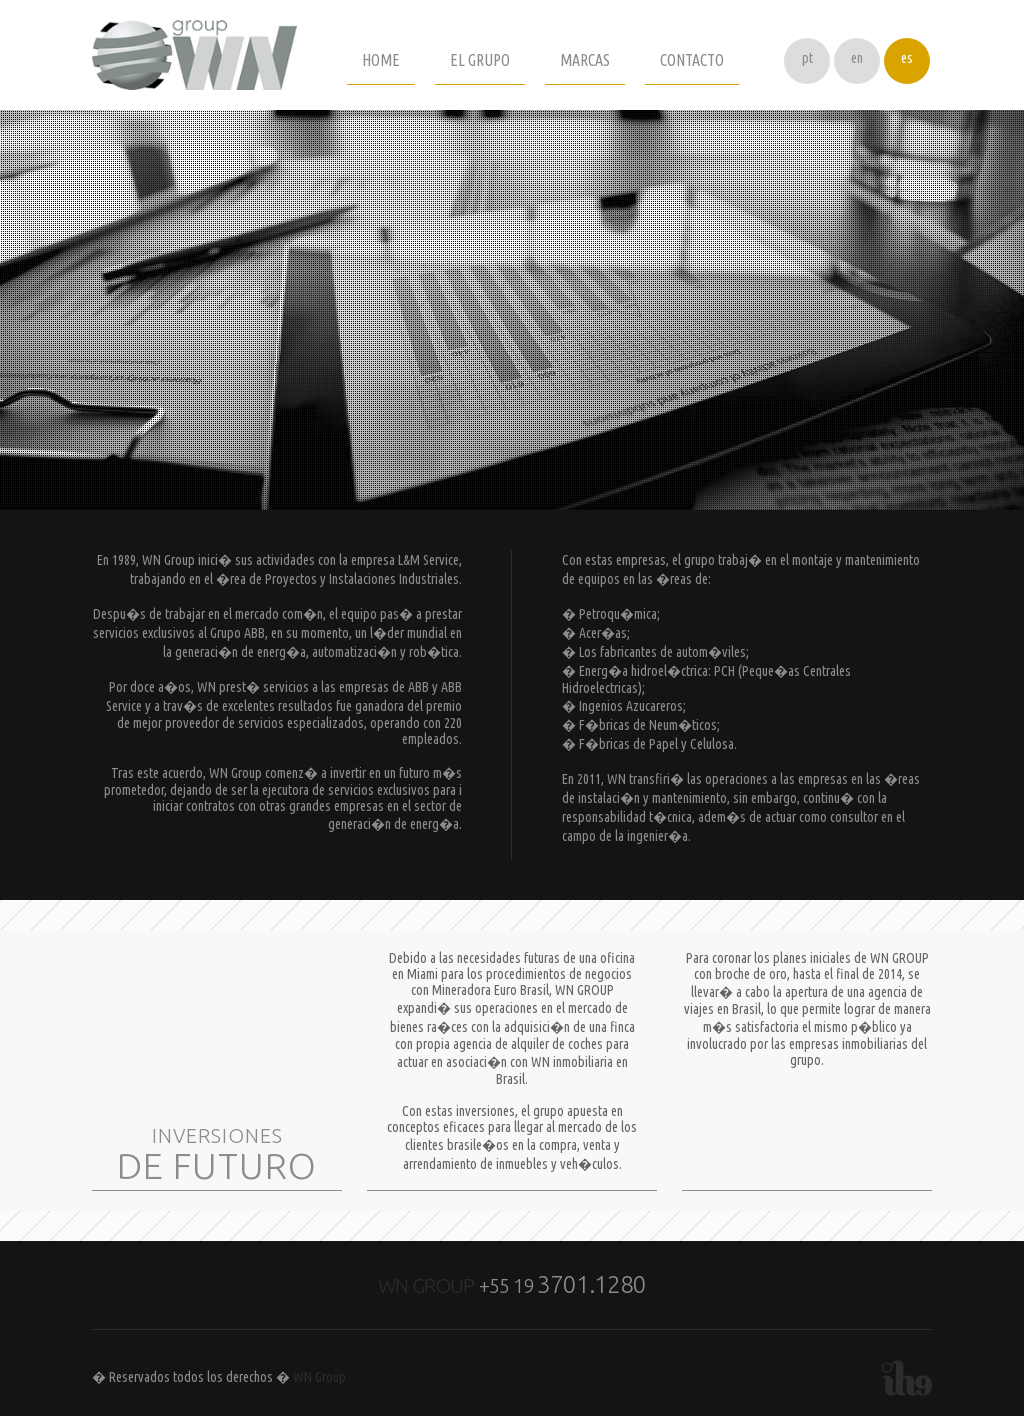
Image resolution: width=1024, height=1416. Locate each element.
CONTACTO (692, 60)
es (907, 58)
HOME (381, 60)
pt (807, 58)
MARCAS (585, 60)
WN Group (319, 1377)
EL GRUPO (480, 60)
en (857, 58)
